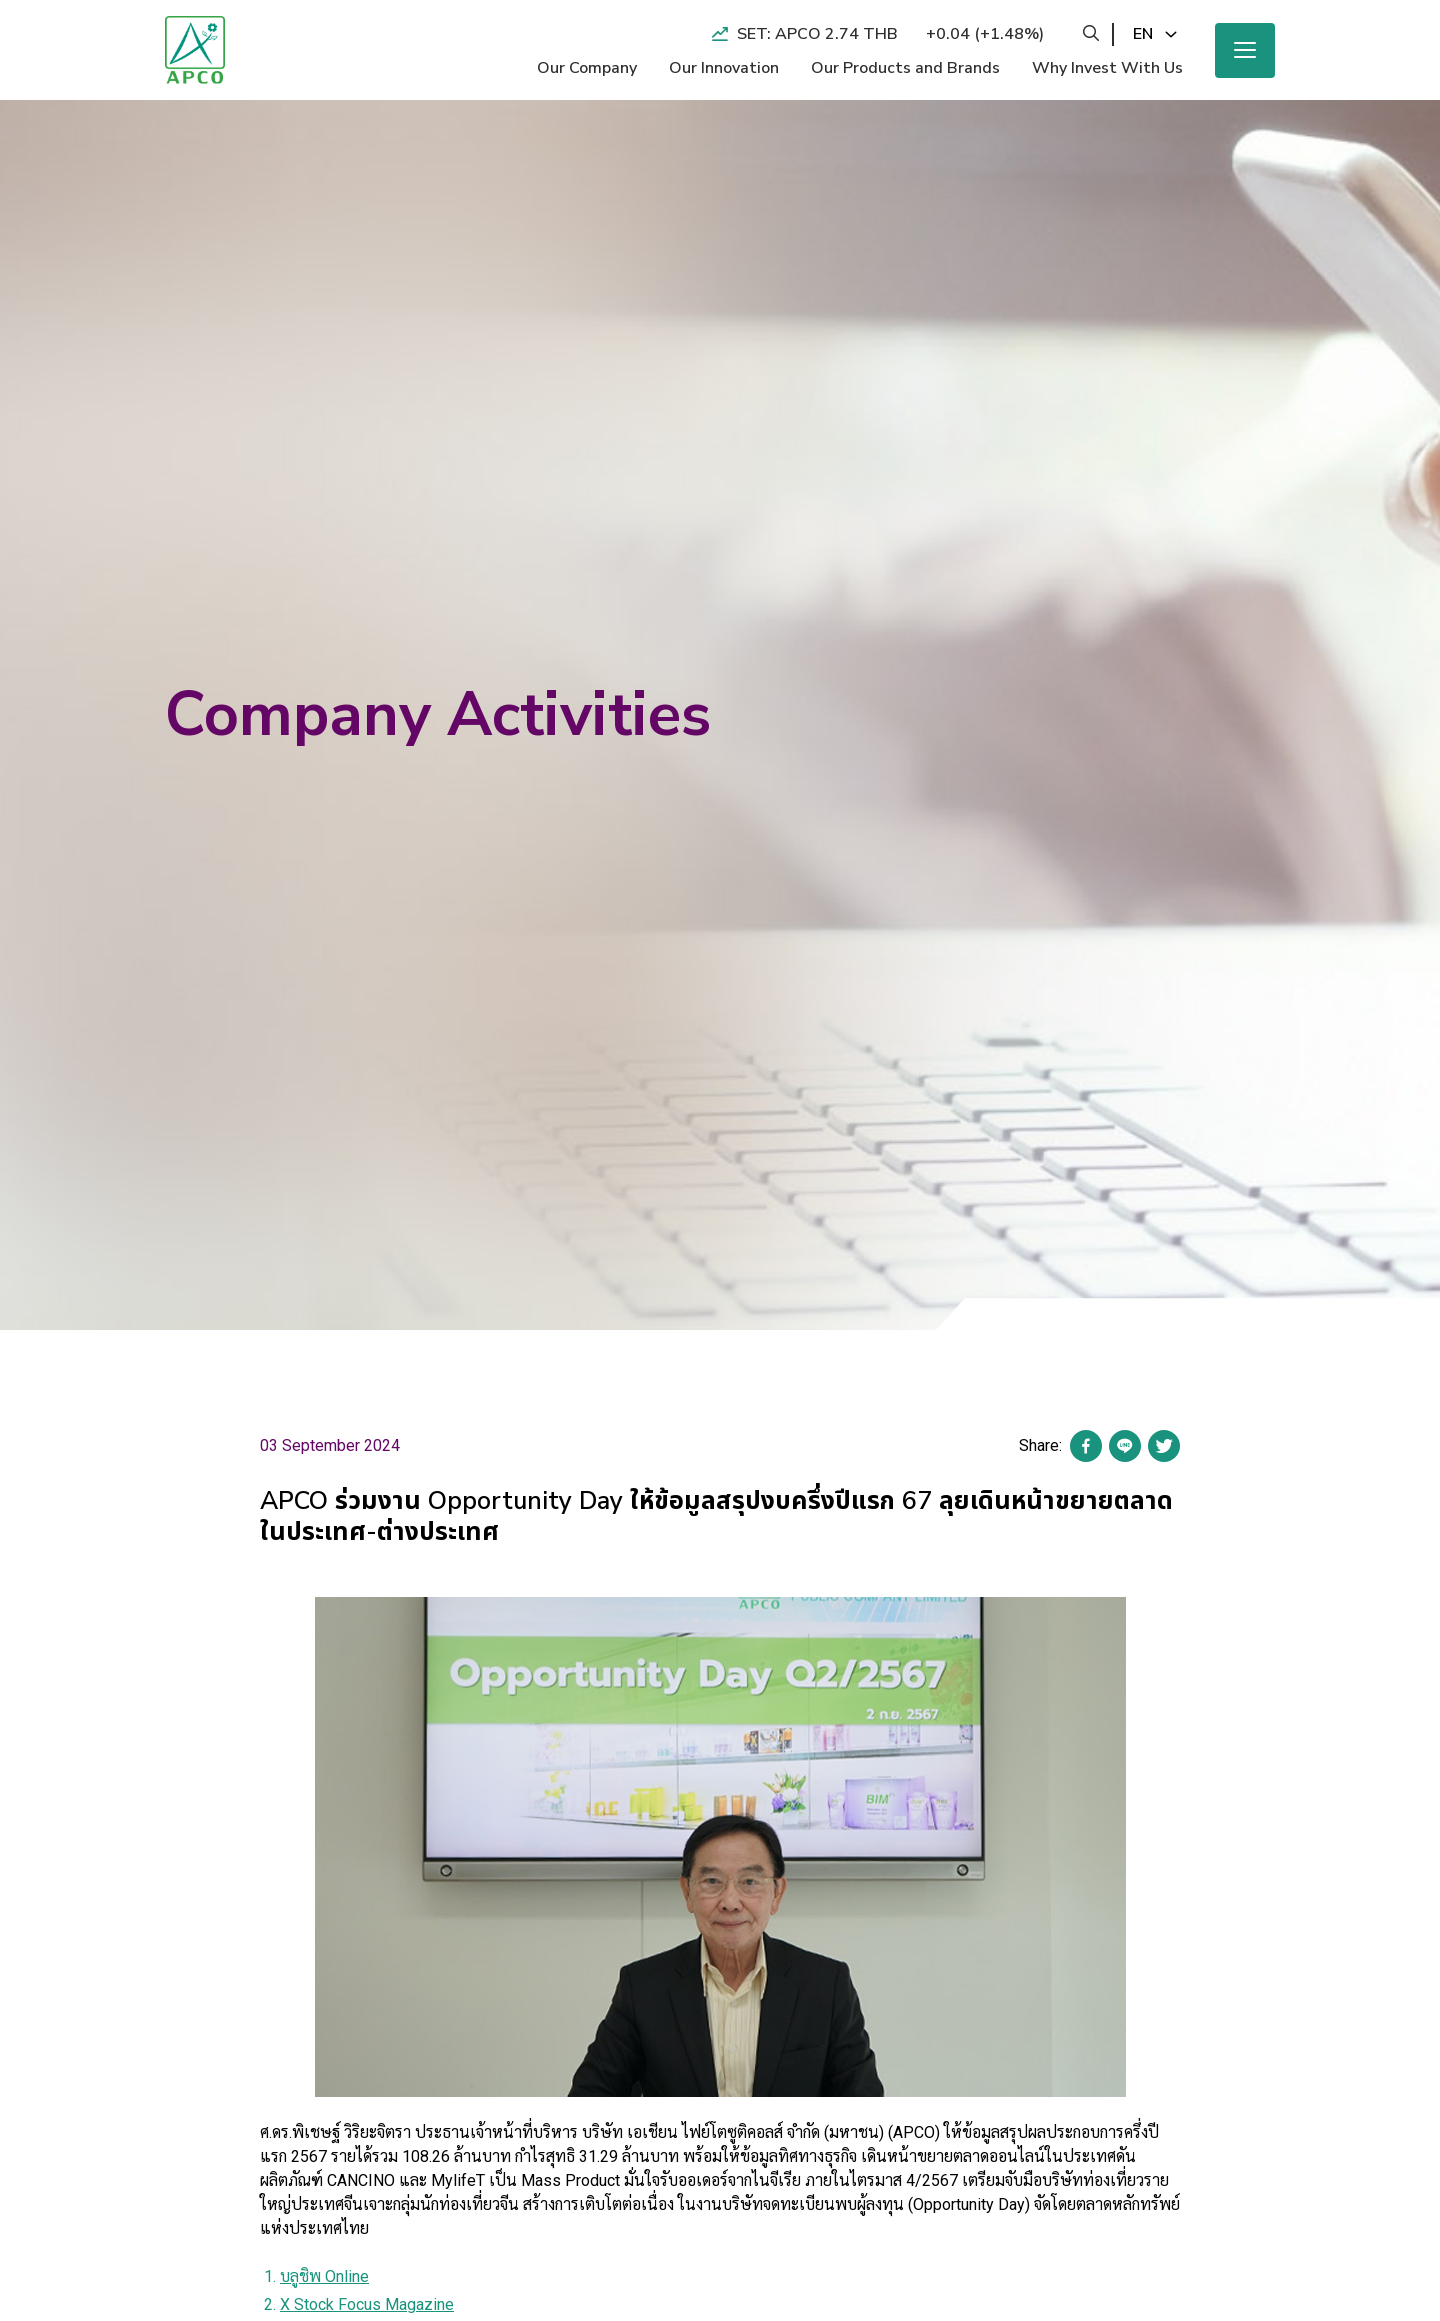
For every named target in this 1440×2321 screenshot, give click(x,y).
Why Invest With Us (1107, 68)
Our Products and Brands (905, 68)
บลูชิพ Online (324, 2276)
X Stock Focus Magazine (367, 2304)
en (1143, 34)
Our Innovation (724, 68)
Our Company (587, 68)
